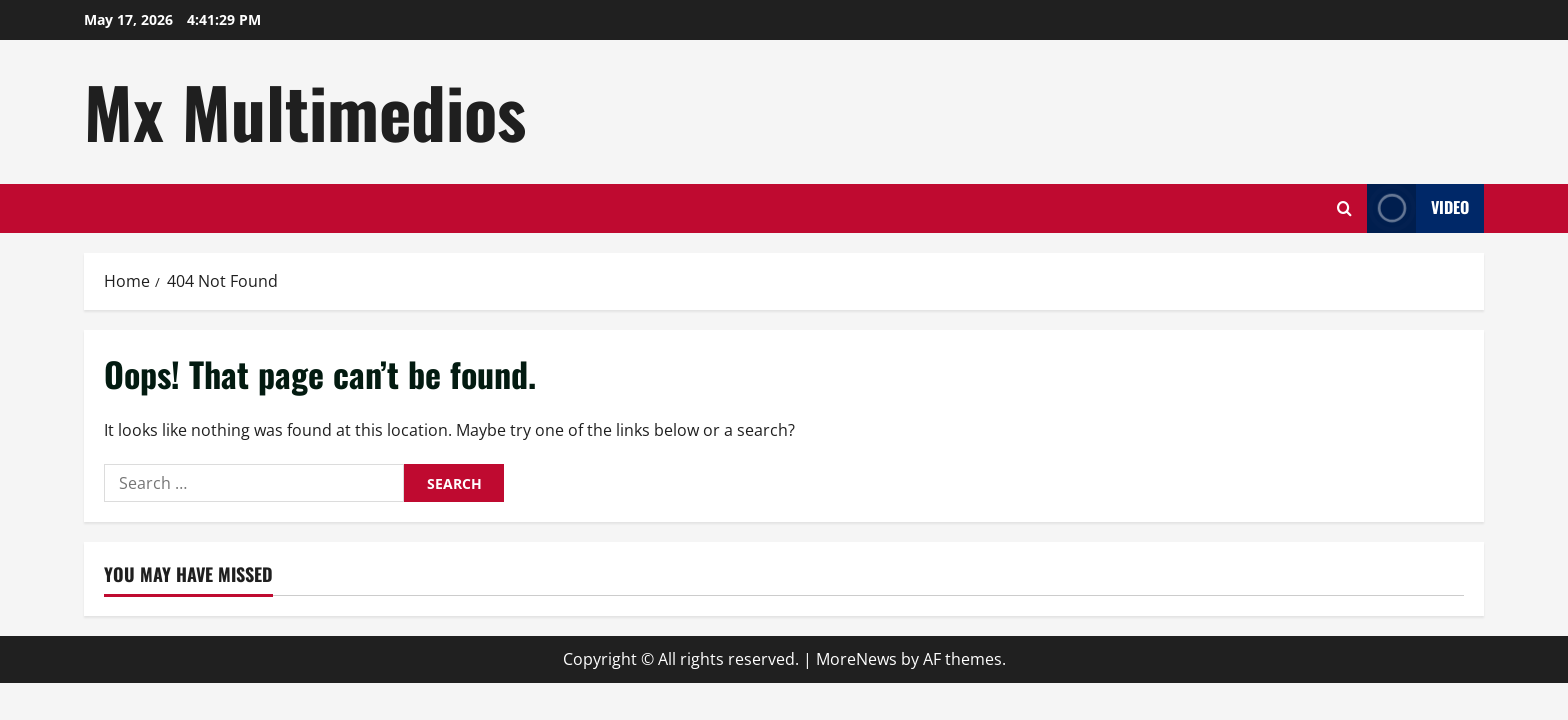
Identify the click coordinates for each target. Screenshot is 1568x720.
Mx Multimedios (305, 111)
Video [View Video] (1418, 208)
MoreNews (856, 659)
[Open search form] (1344, 208)
